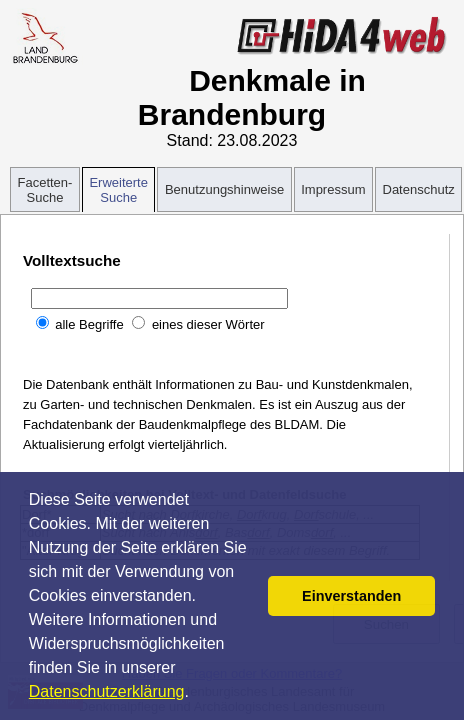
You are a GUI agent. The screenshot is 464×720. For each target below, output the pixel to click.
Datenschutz (419, 189)
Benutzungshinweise (224, 189)
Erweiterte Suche (118, 190)
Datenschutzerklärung (107, 691)
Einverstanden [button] (351, 596)
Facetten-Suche (45, 190)
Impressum (333, 189)
